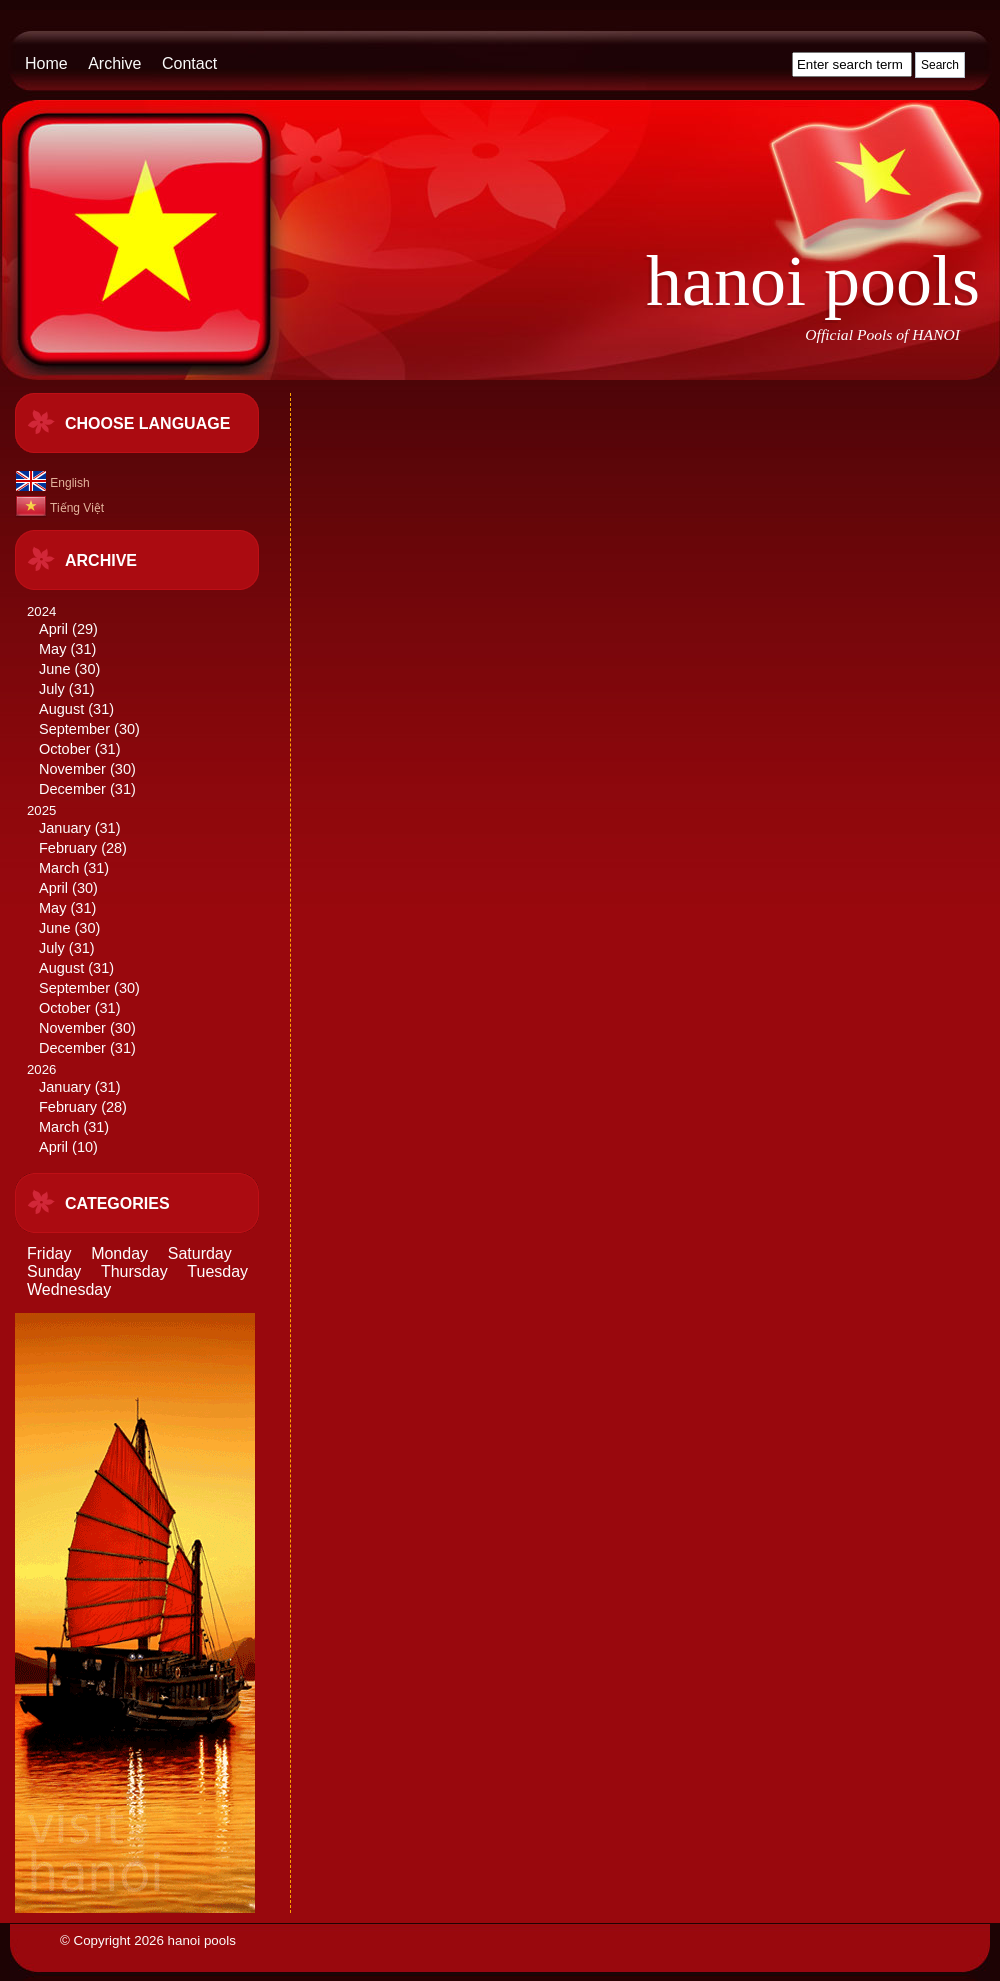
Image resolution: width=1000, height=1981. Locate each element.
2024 (151, 701)
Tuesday (217, 1271)
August (61, 709)
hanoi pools (813, 281)
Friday (49, 1253)
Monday (119, 1253)
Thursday (134, 1271)
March (59, 868)
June (54, 669)
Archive (114, 63)
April (53, 629)
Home (46, 63)
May (52, 649)
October (65, 749)
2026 (151, 1109)
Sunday (54, 1271)
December (72, 789)
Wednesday (69, 1289)
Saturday (200, 1253)
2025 (151, 930)
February (68, 848)
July (52, 689)
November (72, 769)
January (65, 828)
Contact (189, 63)
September (74, 729)
